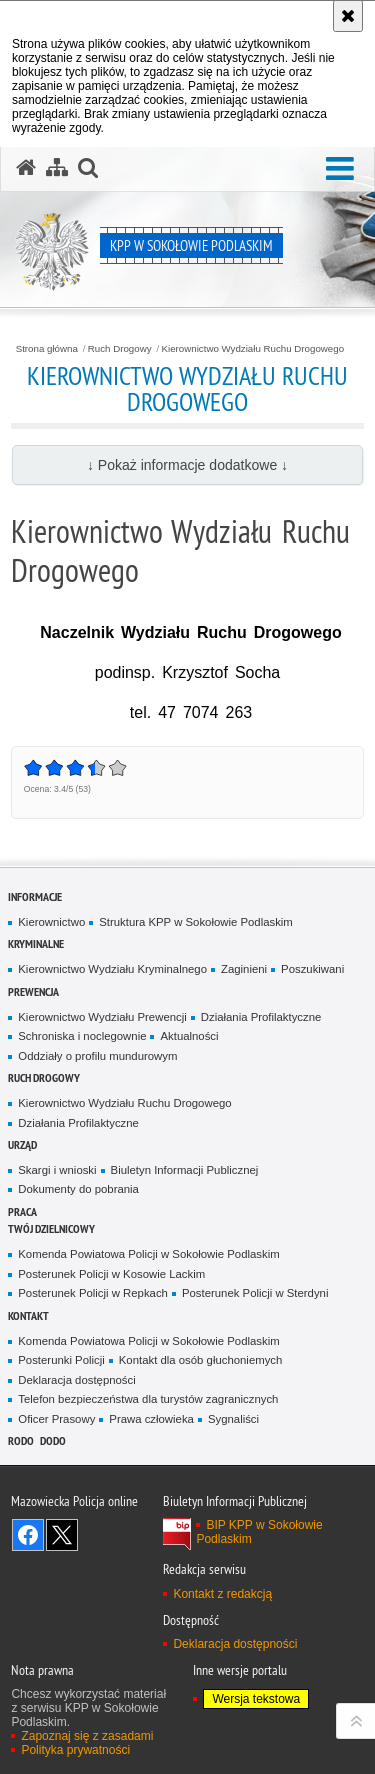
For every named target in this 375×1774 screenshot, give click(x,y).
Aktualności (189, 1036)
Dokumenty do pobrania (78, 1189)
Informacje (35, 896)
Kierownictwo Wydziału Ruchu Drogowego (253, 349)
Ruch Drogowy (120, 349)
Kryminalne (36, 943)
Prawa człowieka (151, 1419)
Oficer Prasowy (56, 1419)
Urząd (22, 1144)
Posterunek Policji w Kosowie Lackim (111, 1274)
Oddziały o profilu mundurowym (97, 1056)
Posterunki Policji (61, 1360)
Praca (22, 1211)
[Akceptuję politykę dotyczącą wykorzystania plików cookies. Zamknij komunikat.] (348, 16)
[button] (340, 169)
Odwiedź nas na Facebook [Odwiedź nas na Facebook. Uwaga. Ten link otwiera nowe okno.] (28, 1535)
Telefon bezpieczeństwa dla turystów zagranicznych (148, 1399)
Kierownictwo (51, 922)
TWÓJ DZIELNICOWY (51, 1228)
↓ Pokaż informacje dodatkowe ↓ (187, 465)
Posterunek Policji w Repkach (93, 1293)
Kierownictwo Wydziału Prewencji (102, 1017)
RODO (21, 1440)
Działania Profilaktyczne (261, 1017)
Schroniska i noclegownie (82, 1036)
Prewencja (33, 991)
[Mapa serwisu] (57, 168)
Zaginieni (244, 969)
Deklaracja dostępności (76, 1380)
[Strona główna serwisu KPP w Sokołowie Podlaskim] (26, 168)
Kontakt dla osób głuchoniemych (201, 1360)
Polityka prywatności (75, 1750)
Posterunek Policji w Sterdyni (255, 1293)
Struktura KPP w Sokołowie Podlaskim (196, 922)
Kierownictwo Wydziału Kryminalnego (112, 969)
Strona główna (47, 349)
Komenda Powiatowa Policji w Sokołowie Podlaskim (148, 1254)
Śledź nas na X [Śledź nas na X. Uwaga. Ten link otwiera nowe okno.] (62, 1535)
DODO (53, 1440)
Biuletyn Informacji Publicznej (185, 1170)
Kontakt (28, 1315)
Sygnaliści (233, 1419)
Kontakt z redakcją (222, 1594)
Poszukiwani (312, 969)
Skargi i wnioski (57, 1170)
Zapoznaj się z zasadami (87, 1736)
